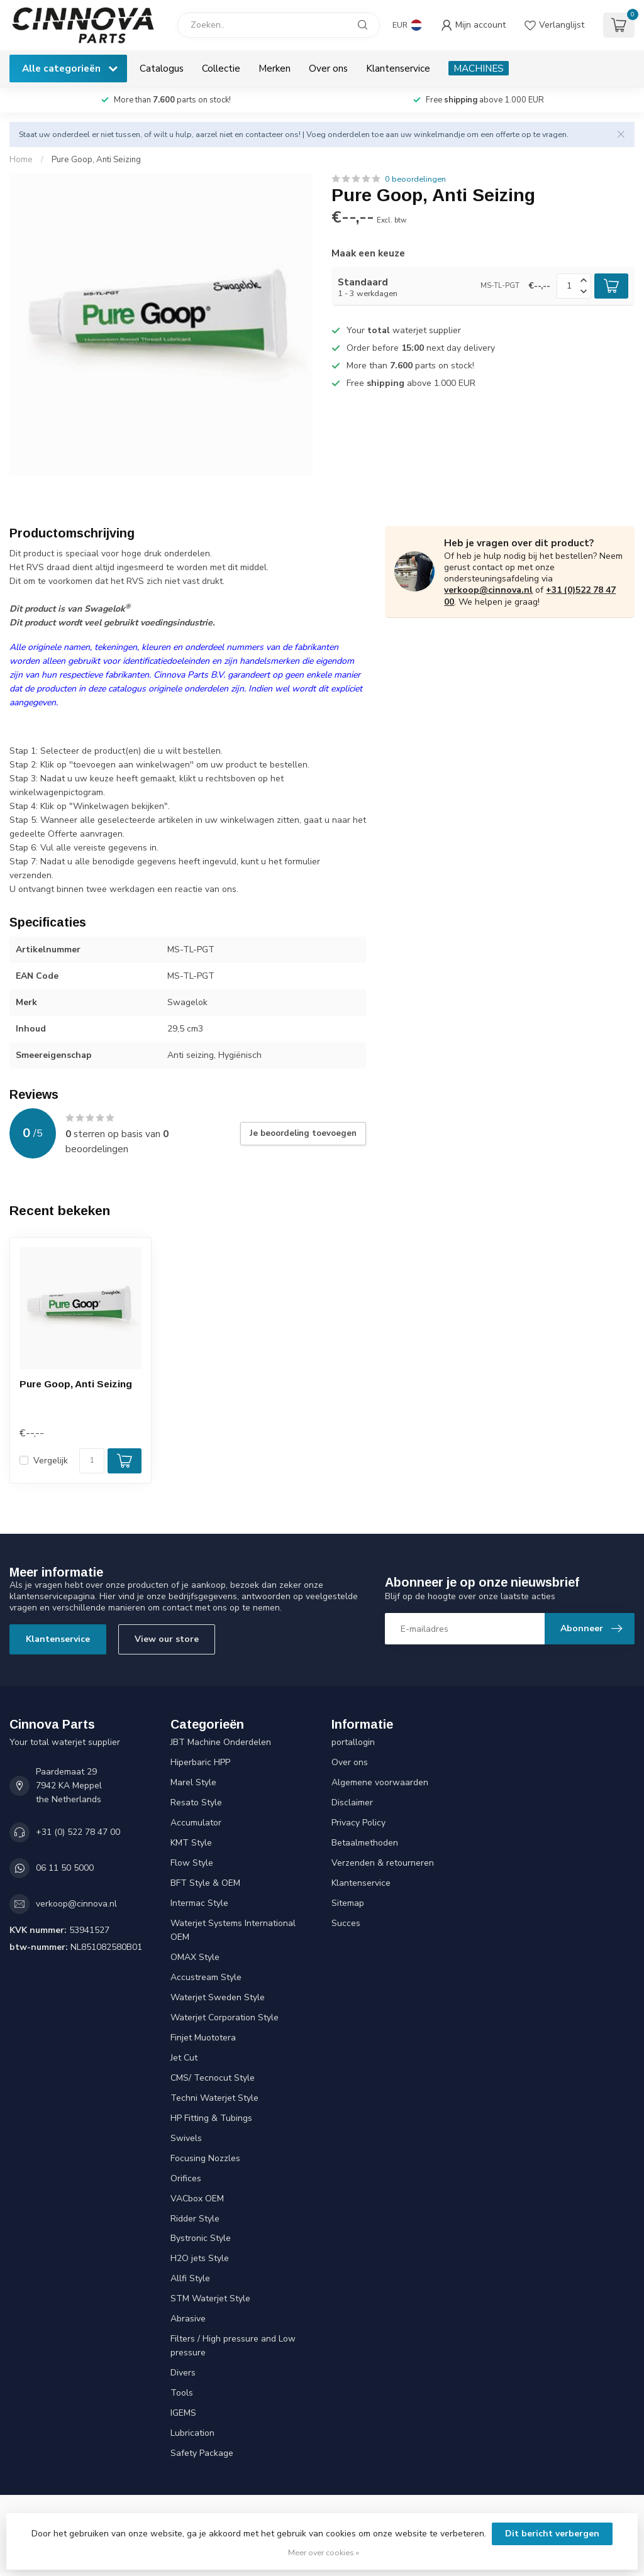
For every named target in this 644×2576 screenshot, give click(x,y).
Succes (345, 1923)
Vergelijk (50, 1460)
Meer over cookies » (323, 2552)
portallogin (353, 1742)
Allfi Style (190, 2278)
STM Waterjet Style (210, 2298)
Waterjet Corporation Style (224, 2017)
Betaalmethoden (364, 1843)
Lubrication (192, 2433)
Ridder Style (194, 2219)
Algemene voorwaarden (379, 1782)
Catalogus (162, 68)
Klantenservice (398, 68)
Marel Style (193, 1782)
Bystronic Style (200, 2238)
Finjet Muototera (203, 2038)
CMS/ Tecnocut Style (212, 2078)
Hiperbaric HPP (200, 1762)
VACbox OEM (197, 2198)
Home (21, 159)
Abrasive (188, 2319)
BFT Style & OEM (205, 1883)
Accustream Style (206, 1977)
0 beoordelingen (415, 178)
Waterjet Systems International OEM (233, 1930)
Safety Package (201, 2453)
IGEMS (183, 2413)
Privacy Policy (358, 1823)
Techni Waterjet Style (214, 2098)
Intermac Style (199, 1903)
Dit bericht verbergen (552, 2534)
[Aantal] (91, 1460)
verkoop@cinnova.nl (488, 590)
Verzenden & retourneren (382, 1863)
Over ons (328, 68)
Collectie (221, 68)
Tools (181, 2393)
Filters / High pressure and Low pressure (233, 2346)
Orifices (185, 2178)
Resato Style (196, 1802)
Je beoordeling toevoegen (303, 1133)
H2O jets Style (199, 2258)
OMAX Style (194, 1957)
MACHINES (478, 68)
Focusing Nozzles (205, 2158)
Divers (183, 2373)
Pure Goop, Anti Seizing (96, 159)
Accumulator (195, 1823)
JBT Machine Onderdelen (220, 1742)
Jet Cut (183, 2058)
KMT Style (191, 1843)
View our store (167, 1639)
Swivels (186, 2138)
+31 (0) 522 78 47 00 (78, 1832)
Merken (274, 68)
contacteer (264, 134)
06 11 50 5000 (65, 1868)
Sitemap (347, 1903)
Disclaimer (352, 1802)
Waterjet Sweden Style (217, 1997)
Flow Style (191, 1863)
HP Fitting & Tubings (211, 2118)
